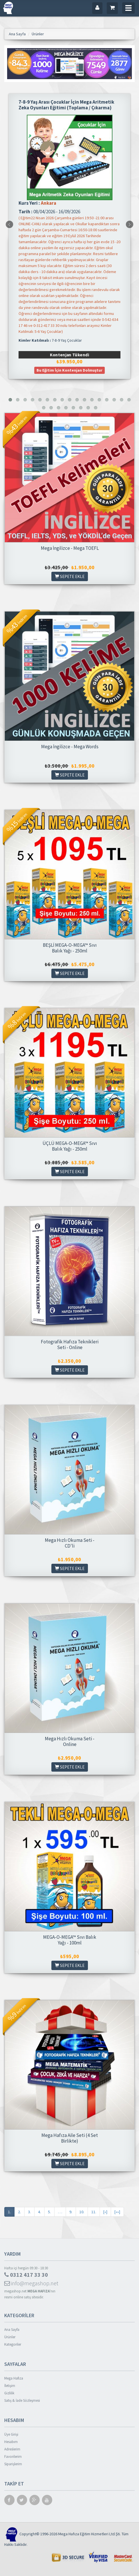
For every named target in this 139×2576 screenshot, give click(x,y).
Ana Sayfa (11, 2329)
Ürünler (9, 2337)
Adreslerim (12, 2449)
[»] (105, 2211)
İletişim (9, 2385)
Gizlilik (9, 2393)
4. (39, 2211)
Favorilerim (13, 2456)
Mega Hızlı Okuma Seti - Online (69, 1741)
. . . (60, 2211)
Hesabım (11, 2441)
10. (81, 2211)
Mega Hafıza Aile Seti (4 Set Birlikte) (69, 2138)
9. (70, 2211)
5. (49, 2211)
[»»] (117, 2211)
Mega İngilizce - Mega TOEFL (70, 548)
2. (19, 2211)
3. (29, 2211)
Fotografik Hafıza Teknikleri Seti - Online (69, 1344)
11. (93, 2211)
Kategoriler (12, 2344)
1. (9, 2211)
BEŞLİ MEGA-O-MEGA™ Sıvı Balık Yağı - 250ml (70, 948)
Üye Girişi (11, 2434)
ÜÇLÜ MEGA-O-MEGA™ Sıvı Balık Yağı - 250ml (70, 1146)
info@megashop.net (31, 2283)
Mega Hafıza (13, 2378)
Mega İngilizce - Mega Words (69, 746)
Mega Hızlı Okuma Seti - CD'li (69, 1543)
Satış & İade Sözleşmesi (22, 2400)
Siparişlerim (13, 2464)
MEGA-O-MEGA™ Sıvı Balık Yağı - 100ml (69, 1940)
